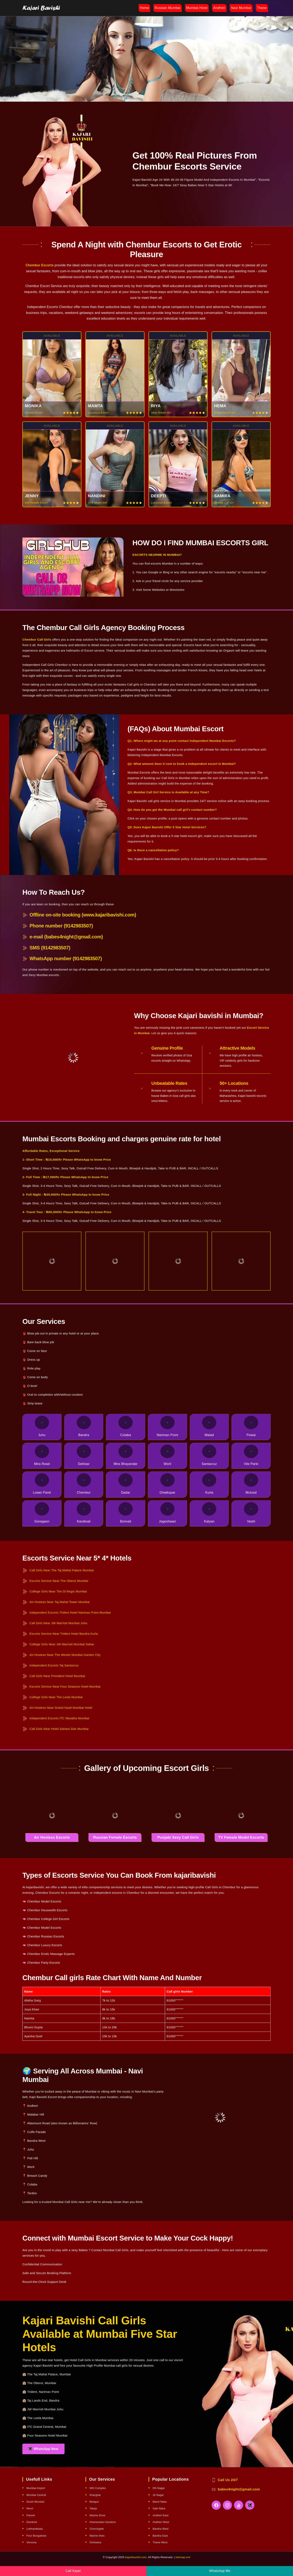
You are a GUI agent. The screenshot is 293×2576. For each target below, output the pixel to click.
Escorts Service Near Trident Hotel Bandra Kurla (64, 1633)
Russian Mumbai (167, 8)
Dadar (125, 1483)
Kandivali (84, 1512)
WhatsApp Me (219, 2571)
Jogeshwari (167, 1512)
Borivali (125, 1512)
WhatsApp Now (43, 2449)
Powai (251, 1426)
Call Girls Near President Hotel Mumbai (57, 1676)
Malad (209, 1426)
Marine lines (97, 2535)
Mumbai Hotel (197, 8)
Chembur (84, 1483)
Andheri (219, 8)
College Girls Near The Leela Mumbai (56, 1697)
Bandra (84, 1426)
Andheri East (160, 2515)
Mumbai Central (36, 2495)
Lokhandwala (34, 2528)
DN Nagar (159, 2488)
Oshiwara (95, 2542)
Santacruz (209, 1455)
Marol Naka (160, 2501)
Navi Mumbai (241, 8)
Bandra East (160, 2535)
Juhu (42, 1426)
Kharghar (95, 2495)
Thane (262, 8)
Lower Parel (42, 1483)
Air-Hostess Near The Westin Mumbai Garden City (65, 1654)
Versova (31, 2542)
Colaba (125, 1426)
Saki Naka (159, 2508)
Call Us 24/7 (228, 2480)
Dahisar (84, 1455)
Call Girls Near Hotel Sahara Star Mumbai (59, 1728)
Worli (167, 1455)
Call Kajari (73, 2571)
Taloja (93, 2508)
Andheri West (161, 2522)
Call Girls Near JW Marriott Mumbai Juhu (58, 1623)
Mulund (251, 1483)
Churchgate (97, 2528)
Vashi (251, 1512)
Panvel (30, 2515)
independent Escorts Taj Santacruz (54, 1665)
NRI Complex (98, 2488)
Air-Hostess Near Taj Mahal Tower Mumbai (60, 1602)
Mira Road (42, 1455)
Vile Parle (251, 1455)
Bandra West (160, 2528)
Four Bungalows (36, 2535)
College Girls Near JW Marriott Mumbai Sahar (62, 1644)
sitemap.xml (182, 2557)
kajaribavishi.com (135, 2557)
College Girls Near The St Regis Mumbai (58, 1591)
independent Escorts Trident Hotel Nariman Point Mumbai (70, 1612)
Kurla (209, 1483)
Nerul (29, 2508)
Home (144, 8)
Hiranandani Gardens (103, 2522)
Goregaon (41, 1512)
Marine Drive (97, 2515)
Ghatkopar (167, 1483)
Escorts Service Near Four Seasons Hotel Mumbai (65, 1686)
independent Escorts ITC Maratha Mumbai (59, 1718)
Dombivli (31, 2522)
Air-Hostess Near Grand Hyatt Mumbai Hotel (61, 1707)
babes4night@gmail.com (239, 2489)
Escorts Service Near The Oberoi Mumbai (59, 1580)
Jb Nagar (158, 2495)
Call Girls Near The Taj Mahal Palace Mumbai (62, 1570)
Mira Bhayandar (126, 1455)
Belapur (94, 2501)
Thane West (160, 2542)
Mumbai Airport (35, 2488)
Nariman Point (167, 1426)
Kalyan (209, 1512)
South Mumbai (35, 2501)
